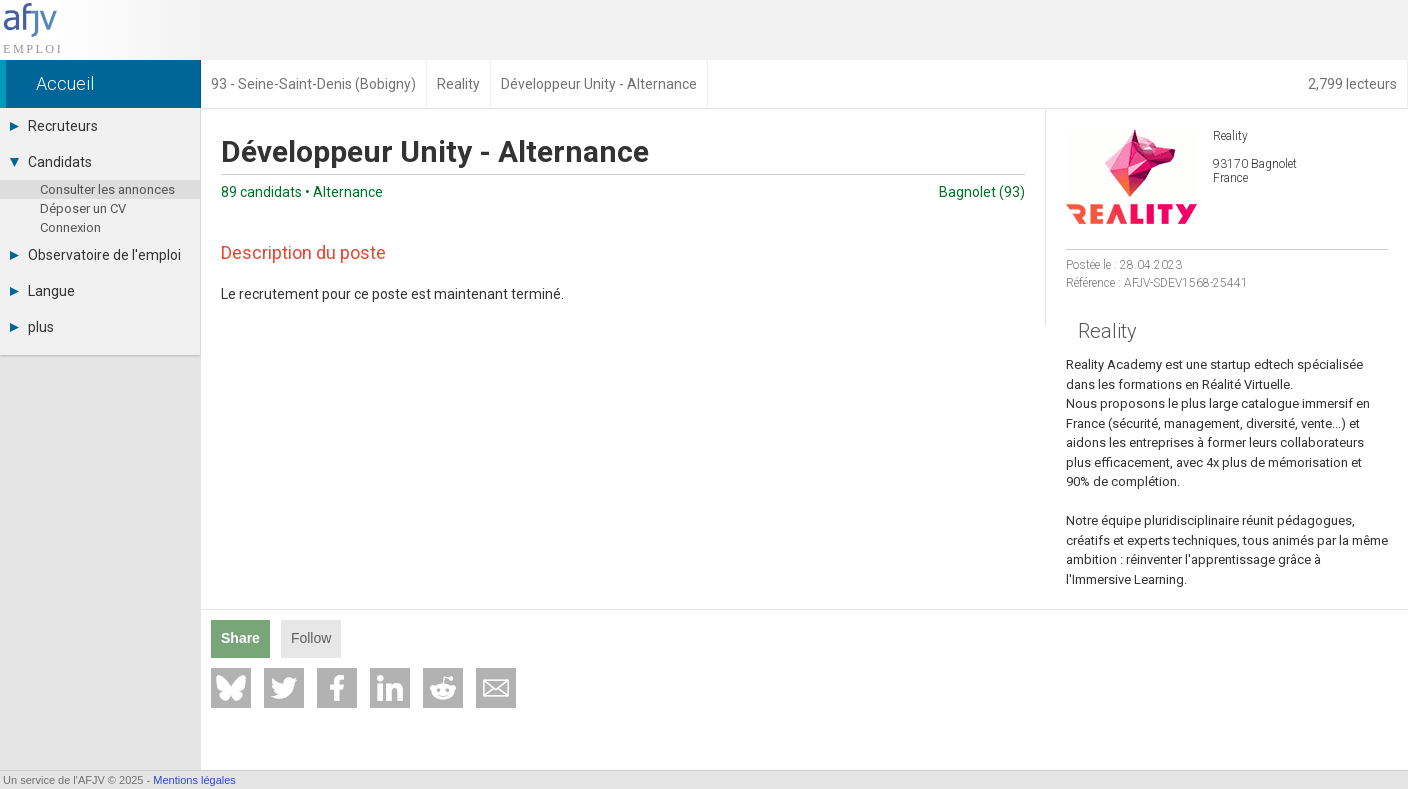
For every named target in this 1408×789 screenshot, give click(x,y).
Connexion (70, 227)
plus (32, 327)
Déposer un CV (83, 208)
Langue (42, 291)
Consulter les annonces (107, 189)
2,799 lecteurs (1352, 84)
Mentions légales (194, 780)
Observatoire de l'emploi (95, 255)
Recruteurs (54, 126)
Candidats (51, 162)
